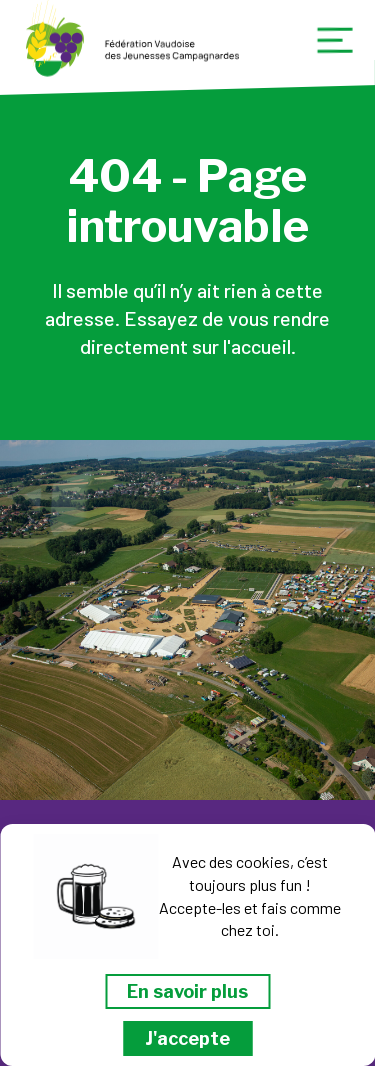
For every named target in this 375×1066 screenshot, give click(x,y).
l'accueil (257, 346)
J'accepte (187, 1038)
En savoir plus (187, 991)
